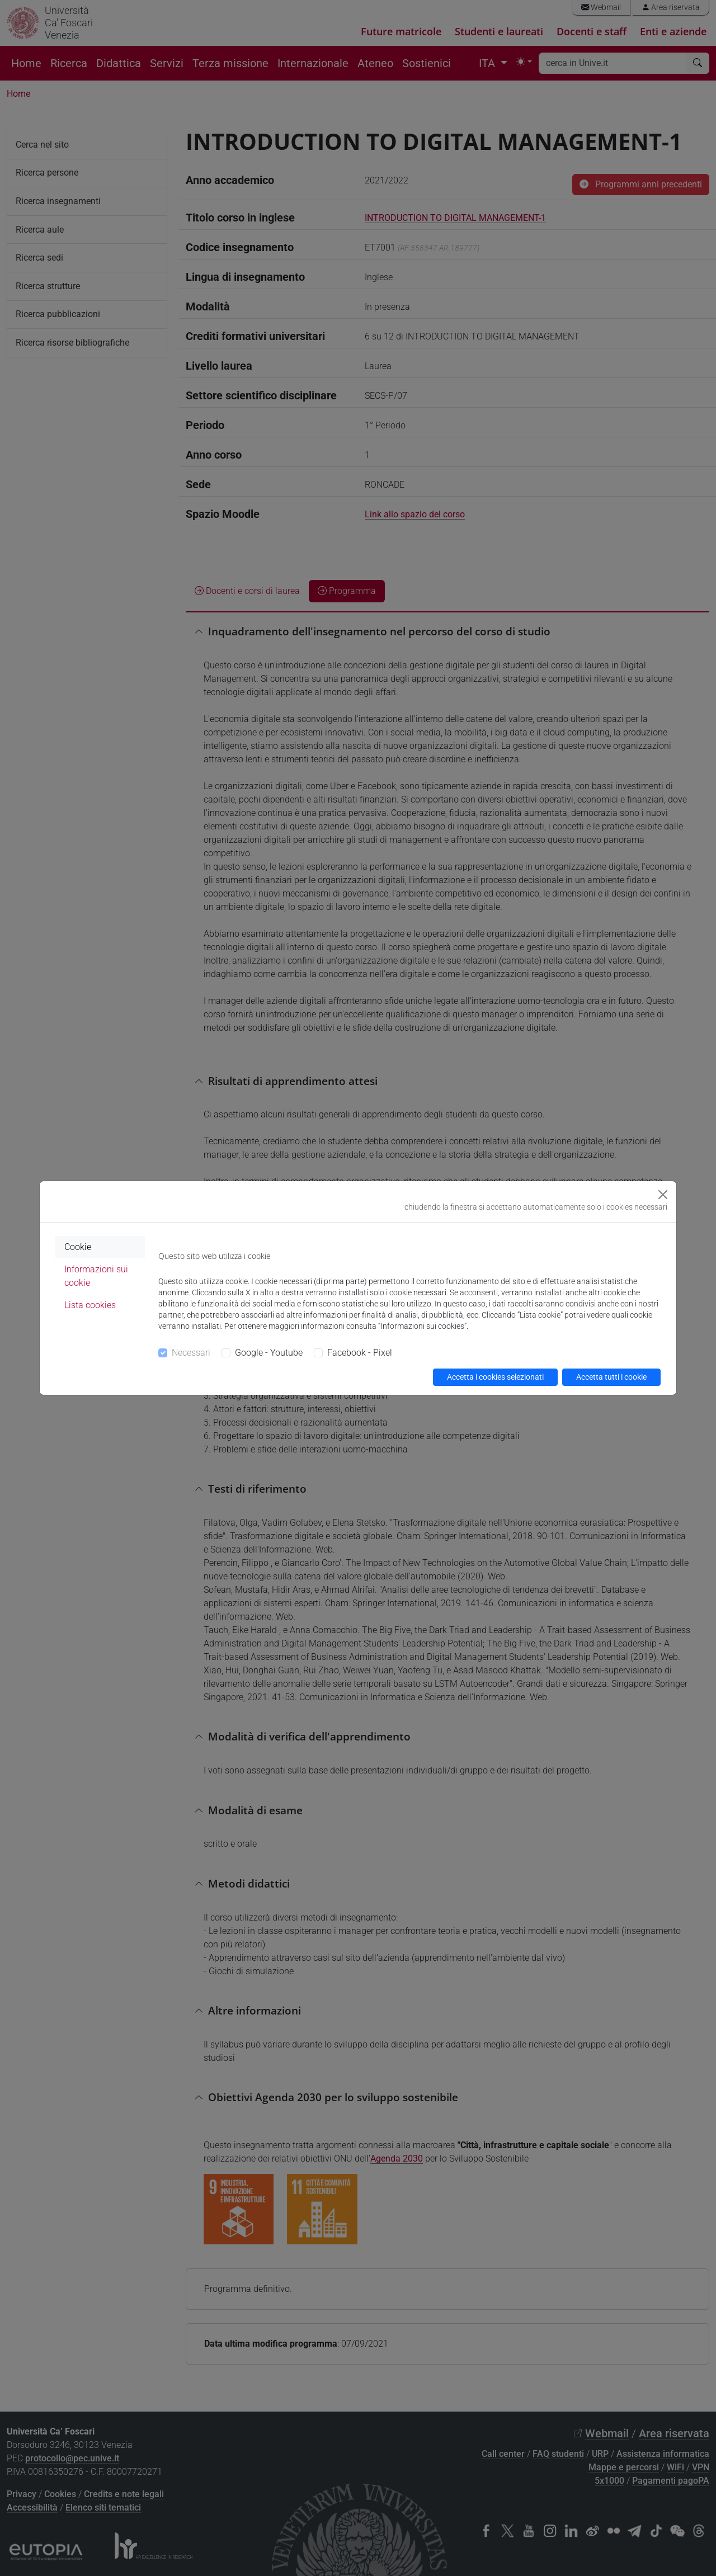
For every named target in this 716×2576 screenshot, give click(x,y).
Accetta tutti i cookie (611, 1376)
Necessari (191, 1352)
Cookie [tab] (77, 1247)
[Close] (663, 1195)
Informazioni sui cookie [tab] (96, 1276)
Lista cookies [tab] (90, 1305)
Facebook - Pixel (359, 1352)
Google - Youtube (269, 1352)
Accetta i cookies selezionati (495, 1376)
